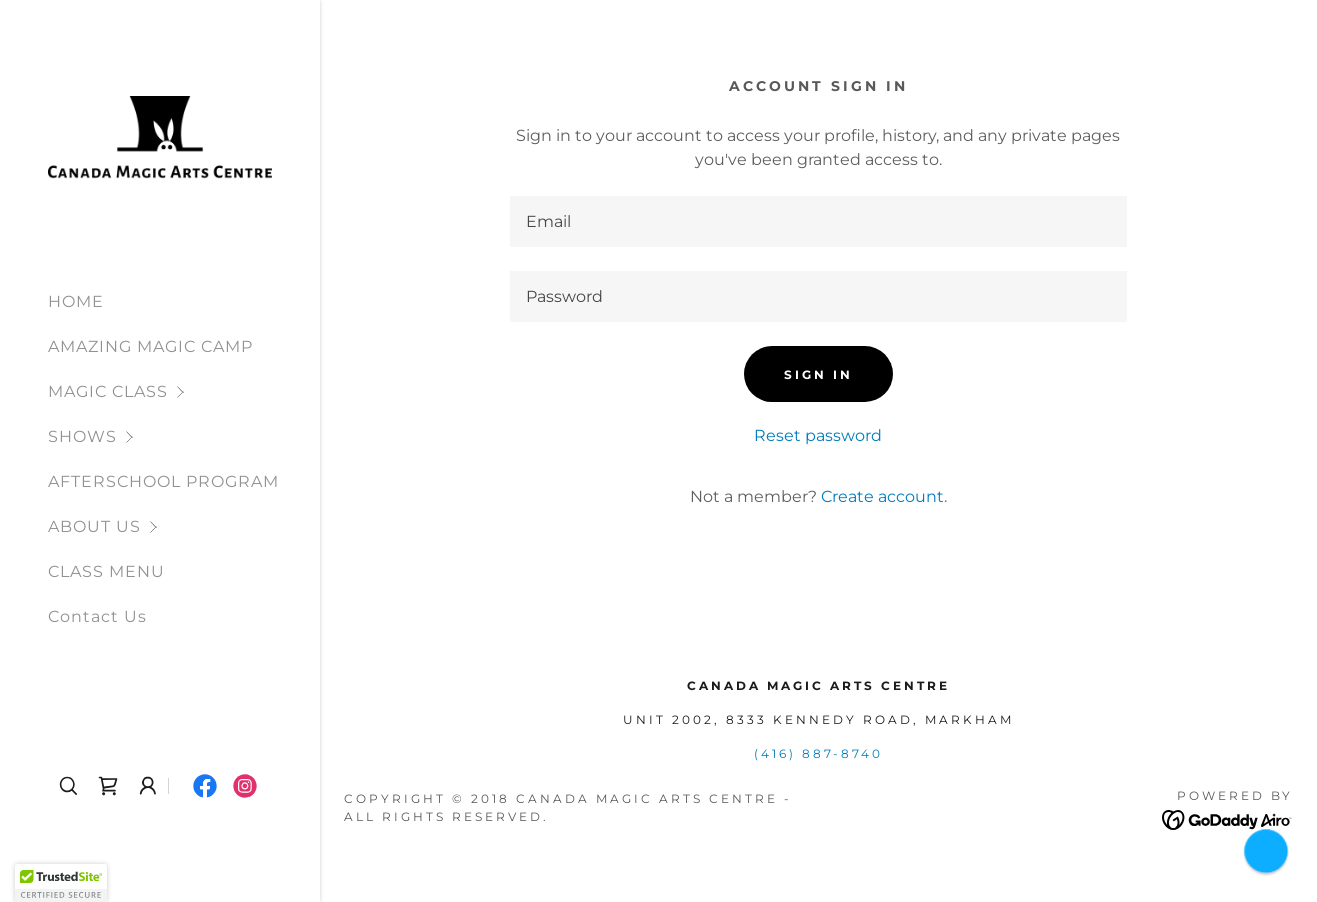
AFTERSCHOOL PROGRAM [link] (163, 481)
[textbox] (818, 221)
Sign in (818, 374)
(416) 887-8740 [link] (818, 753)
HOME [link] (76, 301)
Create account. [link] (884, 496)
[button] (184, 391)
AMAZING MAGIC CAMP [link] (150, 346)
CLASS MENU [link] (106, 571)
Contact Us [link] (97, 616)
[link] (160, 136)
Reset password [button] (818, 435)
